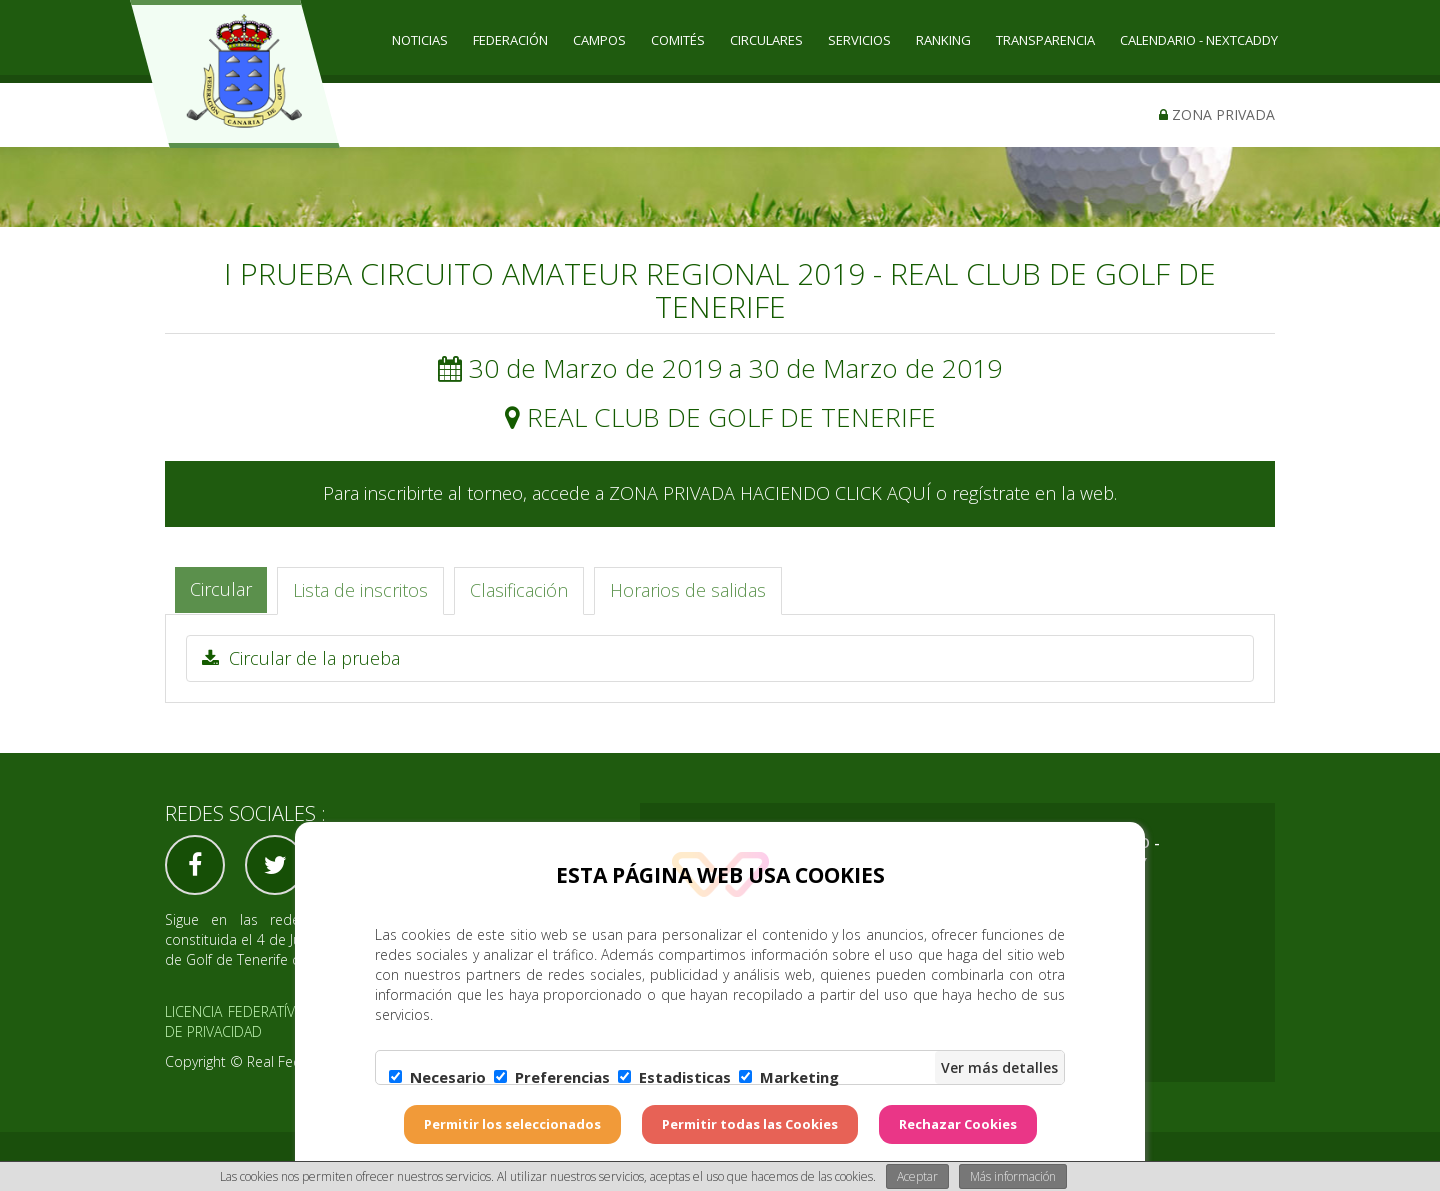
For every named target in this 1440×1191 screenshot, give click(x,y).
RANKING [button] (943, 40)
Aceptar (917, 1176)
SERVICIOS (859, 40)
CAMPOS (599, 40)
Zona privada (1217, 114)
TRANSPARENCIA (1045, 40)
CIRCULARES (766, 40)
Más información (1013, 1176)
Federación (510, 40)
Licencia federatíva (234, 1011)
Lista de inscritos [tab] (360, 590)
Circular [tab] (221, 589)
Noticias (420, 40)
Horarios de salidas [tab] (688, 590)
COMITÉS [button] (678, 40)
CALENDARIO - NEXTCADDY (1199, 40)
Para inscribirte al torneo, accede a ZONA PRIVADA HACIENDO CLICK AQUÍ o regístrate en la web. (720, 493)
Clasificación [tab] (519, 590)
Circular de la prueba (301, 658)
